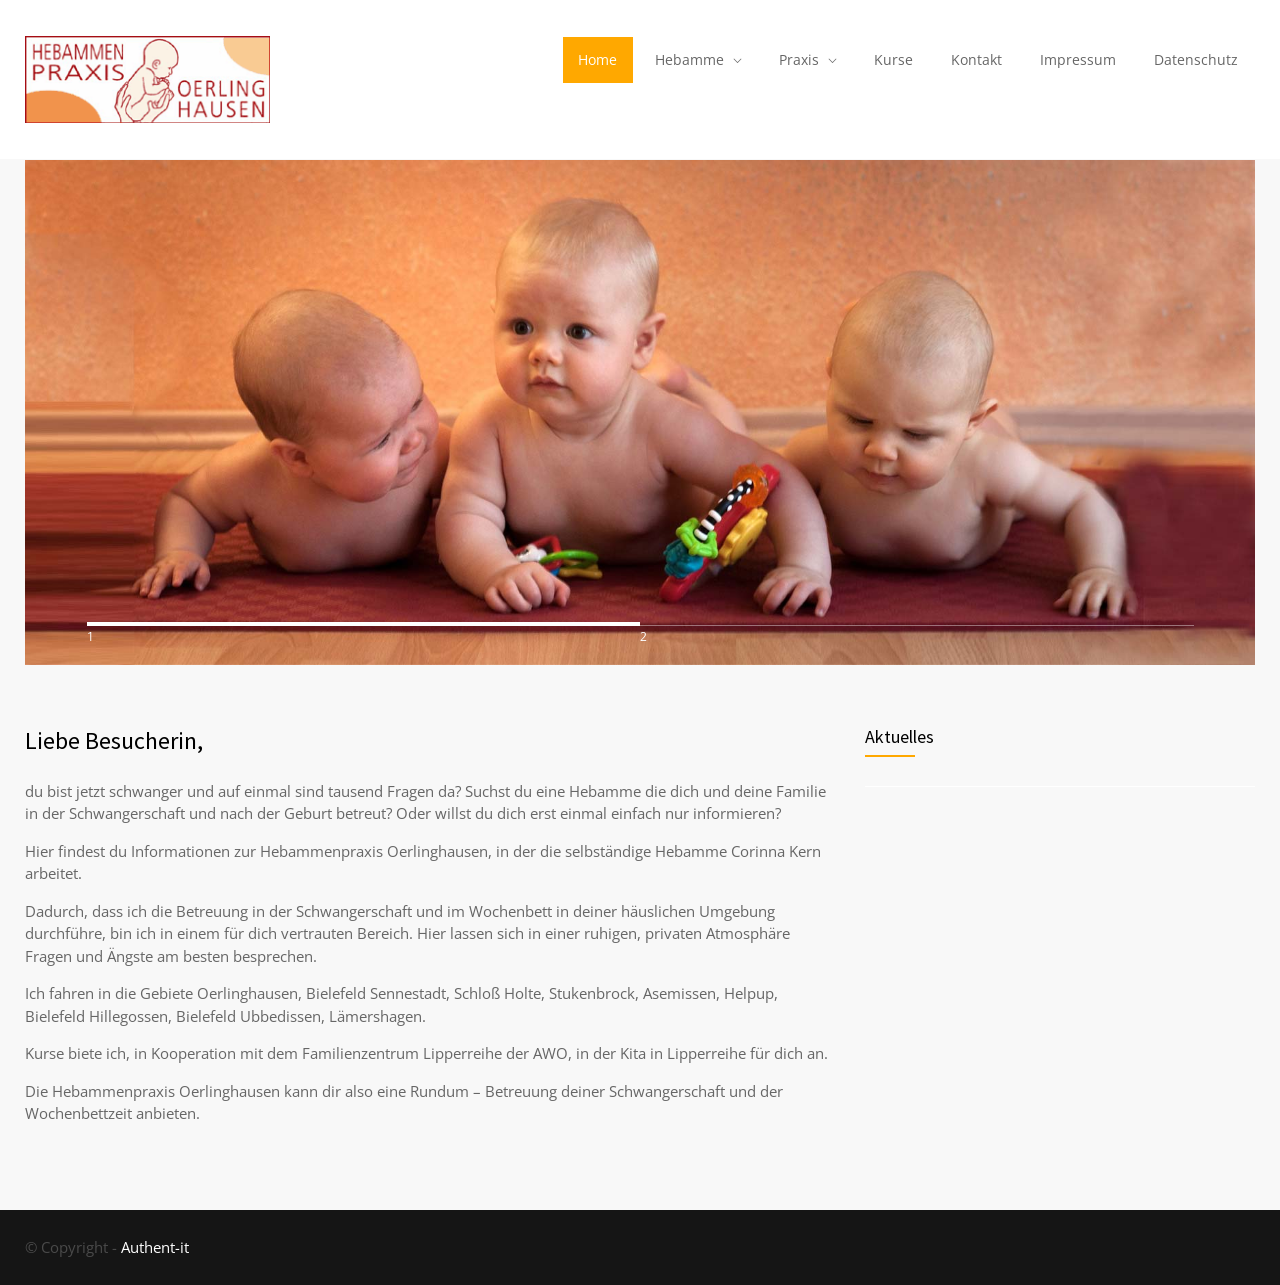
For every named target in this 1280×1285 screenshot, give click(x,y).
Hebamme (689, 59)
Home (597, 59)
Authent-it (155, 1247)
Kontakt (976, 59)
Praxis (799, 59)
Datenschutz (1196, 59)
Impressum (1078, 59)
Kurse (893, 59)
